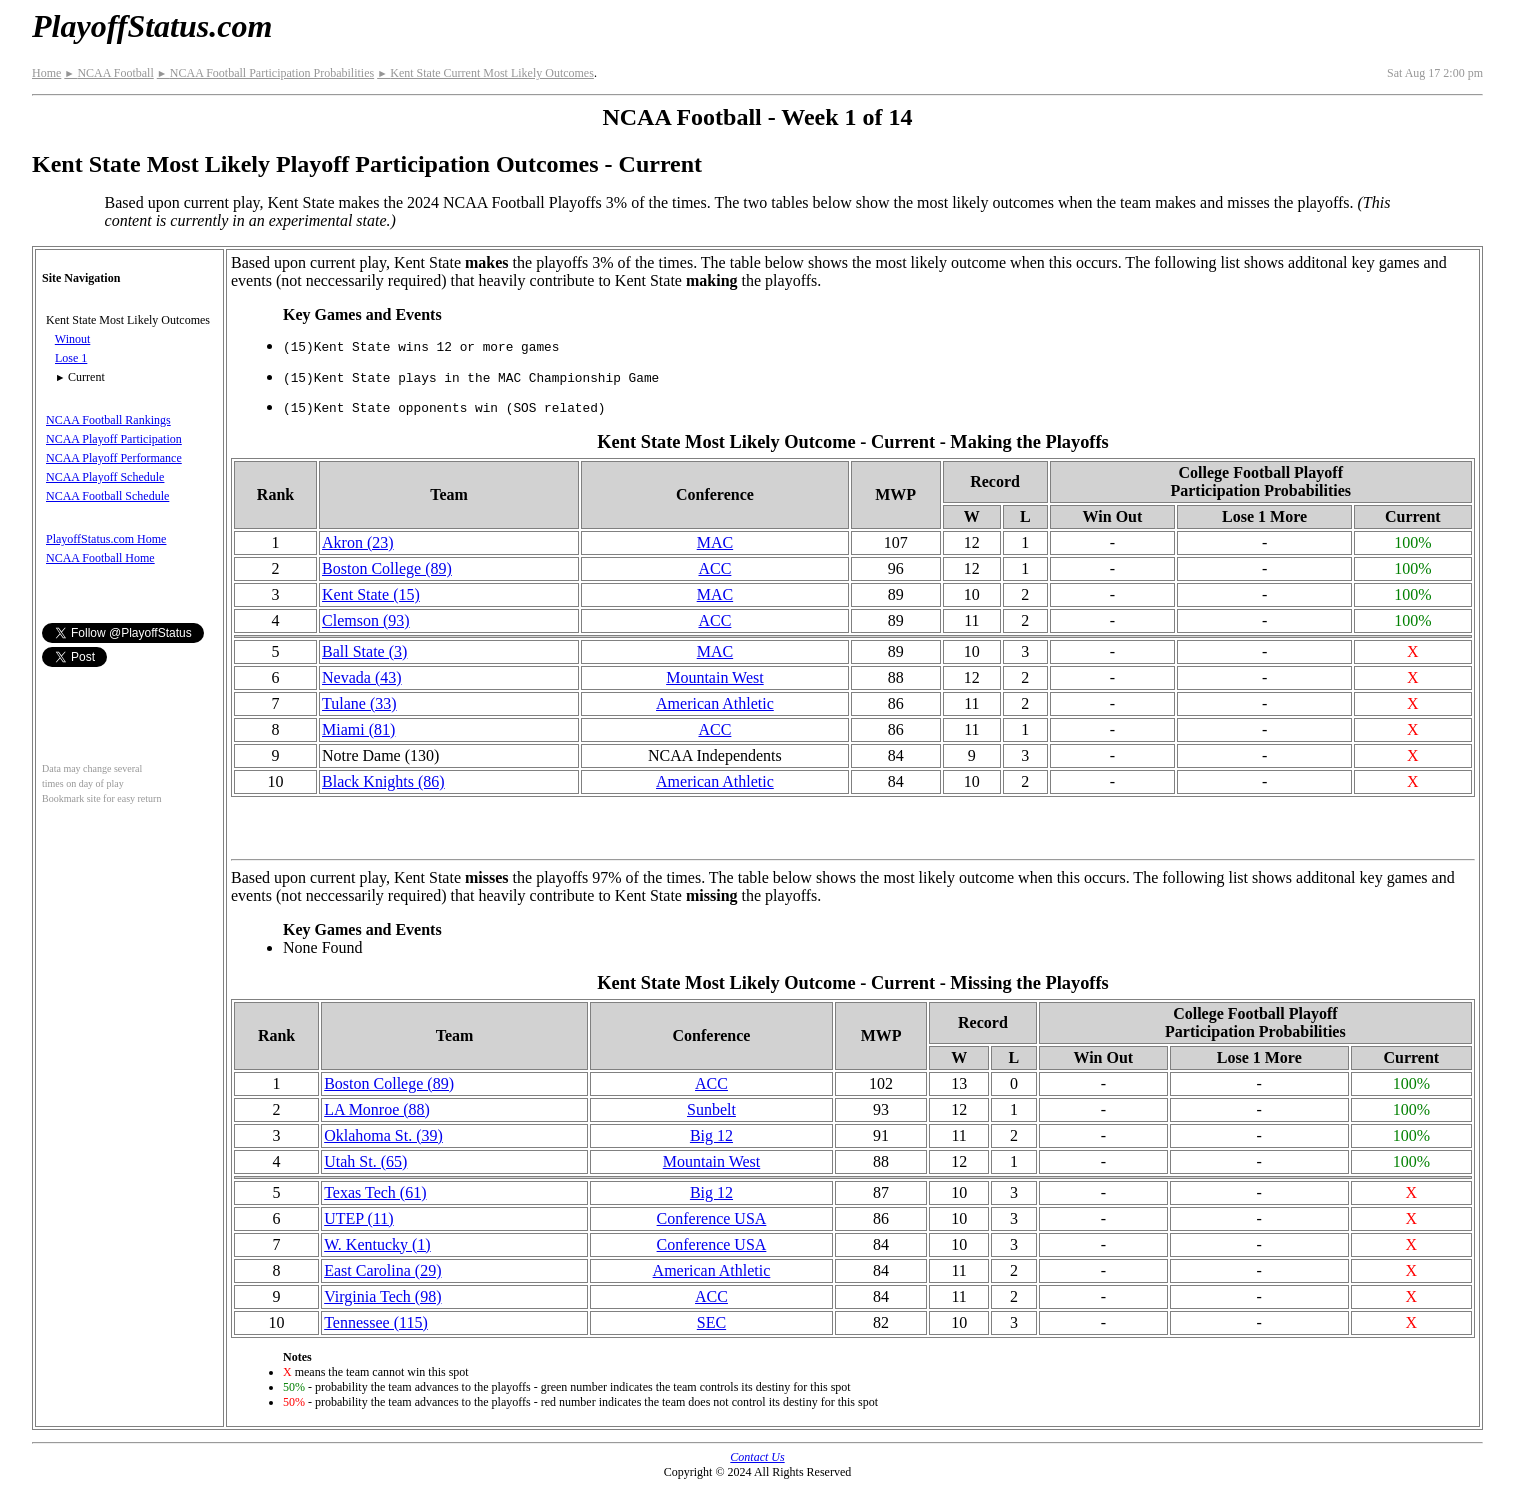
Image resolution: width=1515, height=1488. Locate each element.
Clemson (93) (366, 620)
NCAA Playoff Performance (114, 458)
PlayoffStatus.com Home (106, 539)
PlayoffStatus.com (152, 26)
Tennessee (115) (376, 1322)
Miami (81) (358, 729)
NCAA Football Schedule (107, 496)
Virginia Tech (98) (382, 1296)
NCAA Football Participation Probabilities (265, 73)
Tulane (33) (359, 703)
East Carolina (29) (382, 1270)
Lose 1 (71, 358)
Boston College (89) (387, 568)
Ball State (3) (364, 651)
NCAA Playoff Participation (114, 439)
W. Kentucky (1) (377, 1244)
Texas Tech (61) (375, 1192)
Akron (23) (358, 542)
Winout (73, 339)
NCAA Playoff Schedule (105, 477)
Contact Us (757, 1457)
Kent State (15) (371, 594)
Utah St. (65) (365, 1161)
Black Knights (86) (383, 781)
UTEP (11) (358, 1218)
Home (46, 73)
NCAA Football (108, 73)
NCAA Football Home (100, 558)
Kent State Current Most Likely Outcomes (485, 73)
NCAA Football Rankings (108, 420)
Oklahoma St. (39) (383, 1135)
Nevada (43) (362, 677)
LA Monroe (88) (377, 1109)
